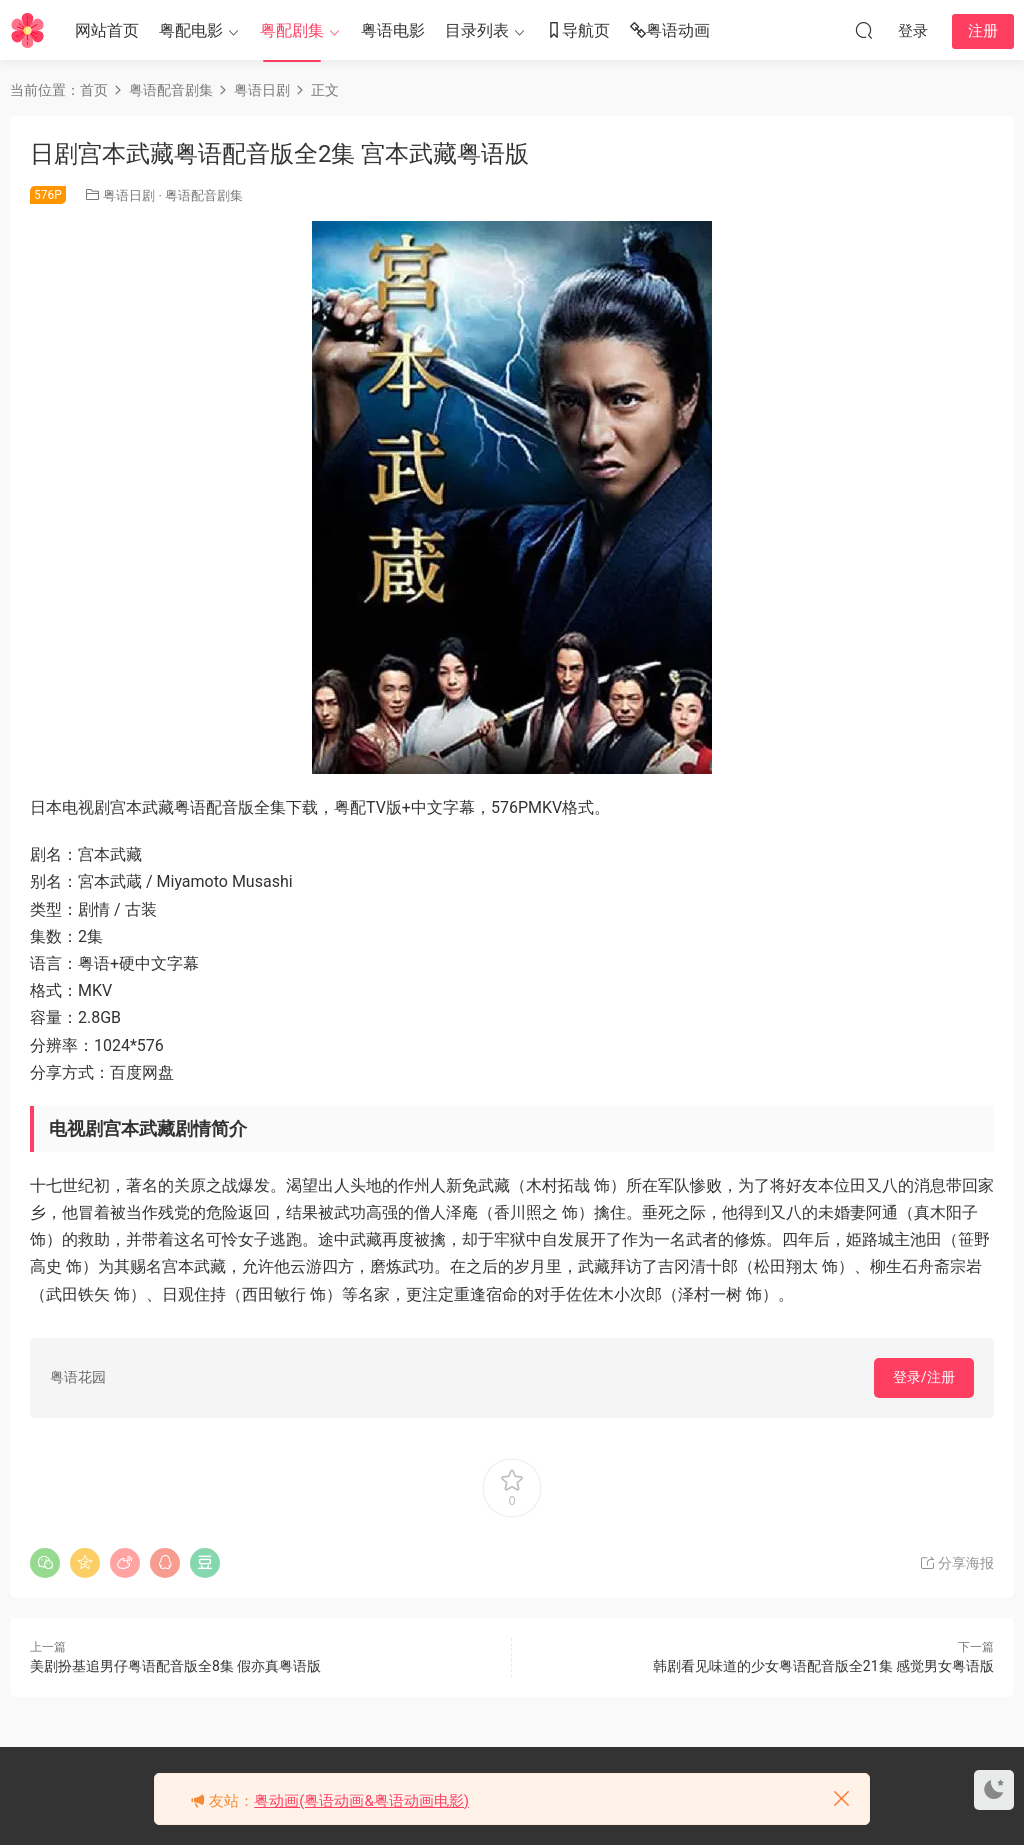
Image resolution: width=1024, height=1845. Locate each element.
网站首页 (107, 30)
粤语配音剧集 (204, 195)
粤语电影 (393, 30)
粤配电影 (191, 30)
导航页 (578, 31)
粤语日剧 (129, 195)
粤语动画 (670, 31)
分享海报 (956, 1563)
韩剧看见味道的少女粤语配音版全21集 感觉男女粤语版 (823, 1666)
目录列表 (477, 30)
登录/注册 (924, 1377)
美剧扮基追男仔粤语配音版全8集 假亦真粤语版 (175, 1666)
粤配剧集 (292, 30)
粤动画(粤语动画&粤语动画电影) (361, 1801)
